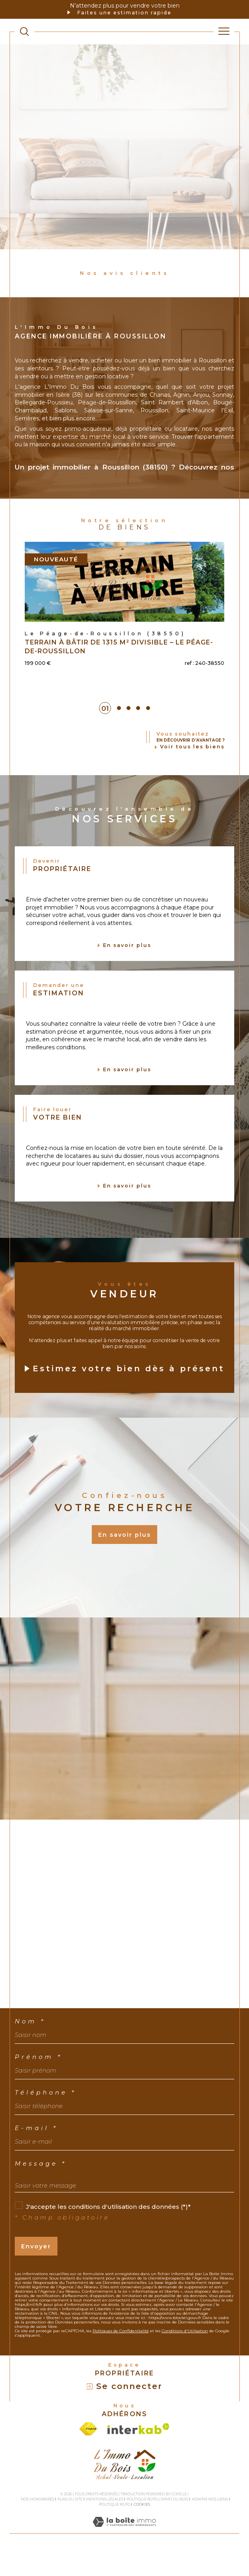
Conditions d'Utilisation (185, 2354)
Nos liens (218, 2522)
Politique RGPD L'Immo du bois (157, 2522)
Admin (198, 2522)
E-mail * (36, 2151)
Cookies (142, 2527)
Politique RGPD (114, 2527)
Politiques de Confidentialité (121, 2354)
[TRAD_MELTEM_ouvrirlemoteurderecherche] (24, 31)
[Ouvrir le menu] (223, 31)
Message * (41, 2186)
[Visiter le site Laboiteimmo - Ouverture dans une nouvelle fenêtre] (124, 2553)
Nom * (30, 2044)
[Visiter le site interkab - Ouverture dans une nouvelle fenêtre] (138, 2451)
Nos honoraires (37, 2522)
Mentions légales (104, 2522)
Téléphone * (45, 2115)
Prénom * (38, 2080)
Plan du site (70, 2522)
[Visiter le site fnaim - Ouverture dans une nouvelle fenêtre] (88, 2451)
